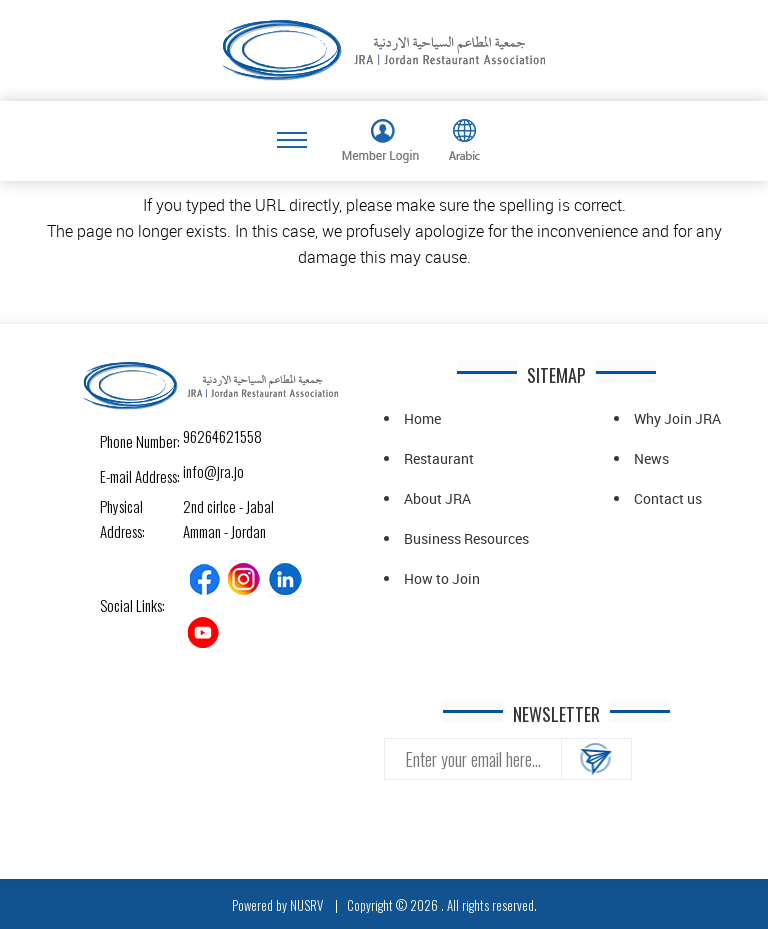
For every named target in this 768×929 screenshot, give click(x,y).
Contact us (668, 498)
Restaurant (439, 458)
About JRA (437, 498)
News (651, 458)
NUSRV (306, 905)
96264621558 (200, 436)
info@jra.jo (200, 471)
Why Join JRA (677, 418)
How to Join (442, 578)
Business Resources (466, 538)
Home (422, 418)
